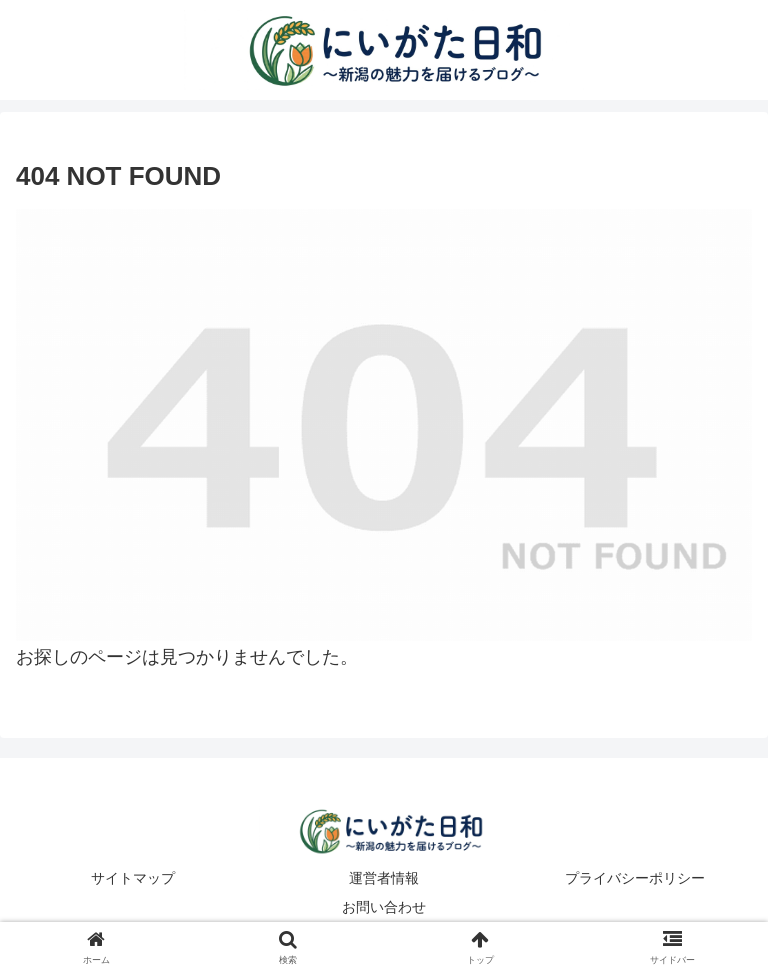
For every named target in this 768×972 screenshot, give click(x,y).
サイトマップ (133, 878)
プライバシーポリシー (635, 878)
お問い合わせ (384, 907)
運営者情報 (384, 878)
